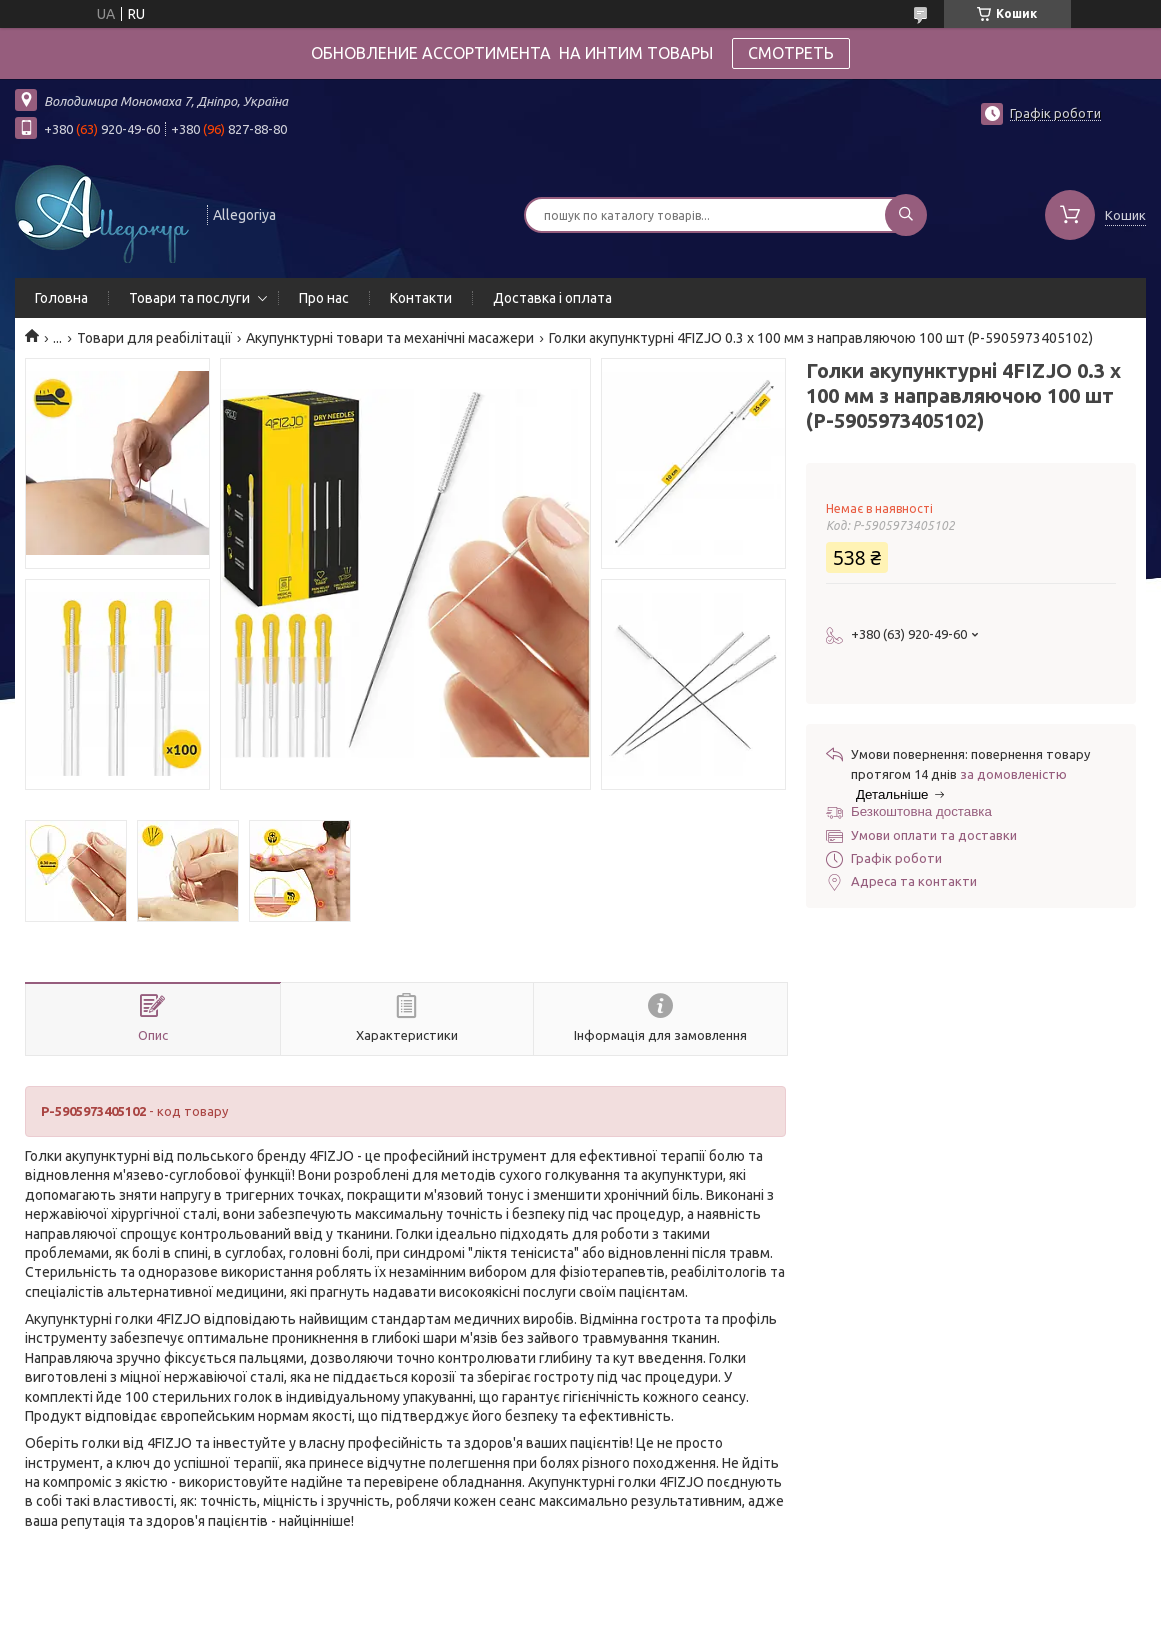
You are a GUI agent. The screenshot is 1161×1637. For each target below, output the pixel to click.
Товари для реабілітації (154, 338)
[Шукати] (906, 215)
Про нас (324, 298)
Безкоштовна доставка (921, 811)
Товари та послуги (189, 298)
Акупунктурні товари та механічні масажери (390, 338)
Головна (61, 298)
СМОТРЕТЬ (791, 53)
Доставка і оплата (552, 298)
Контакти (421, 298)
